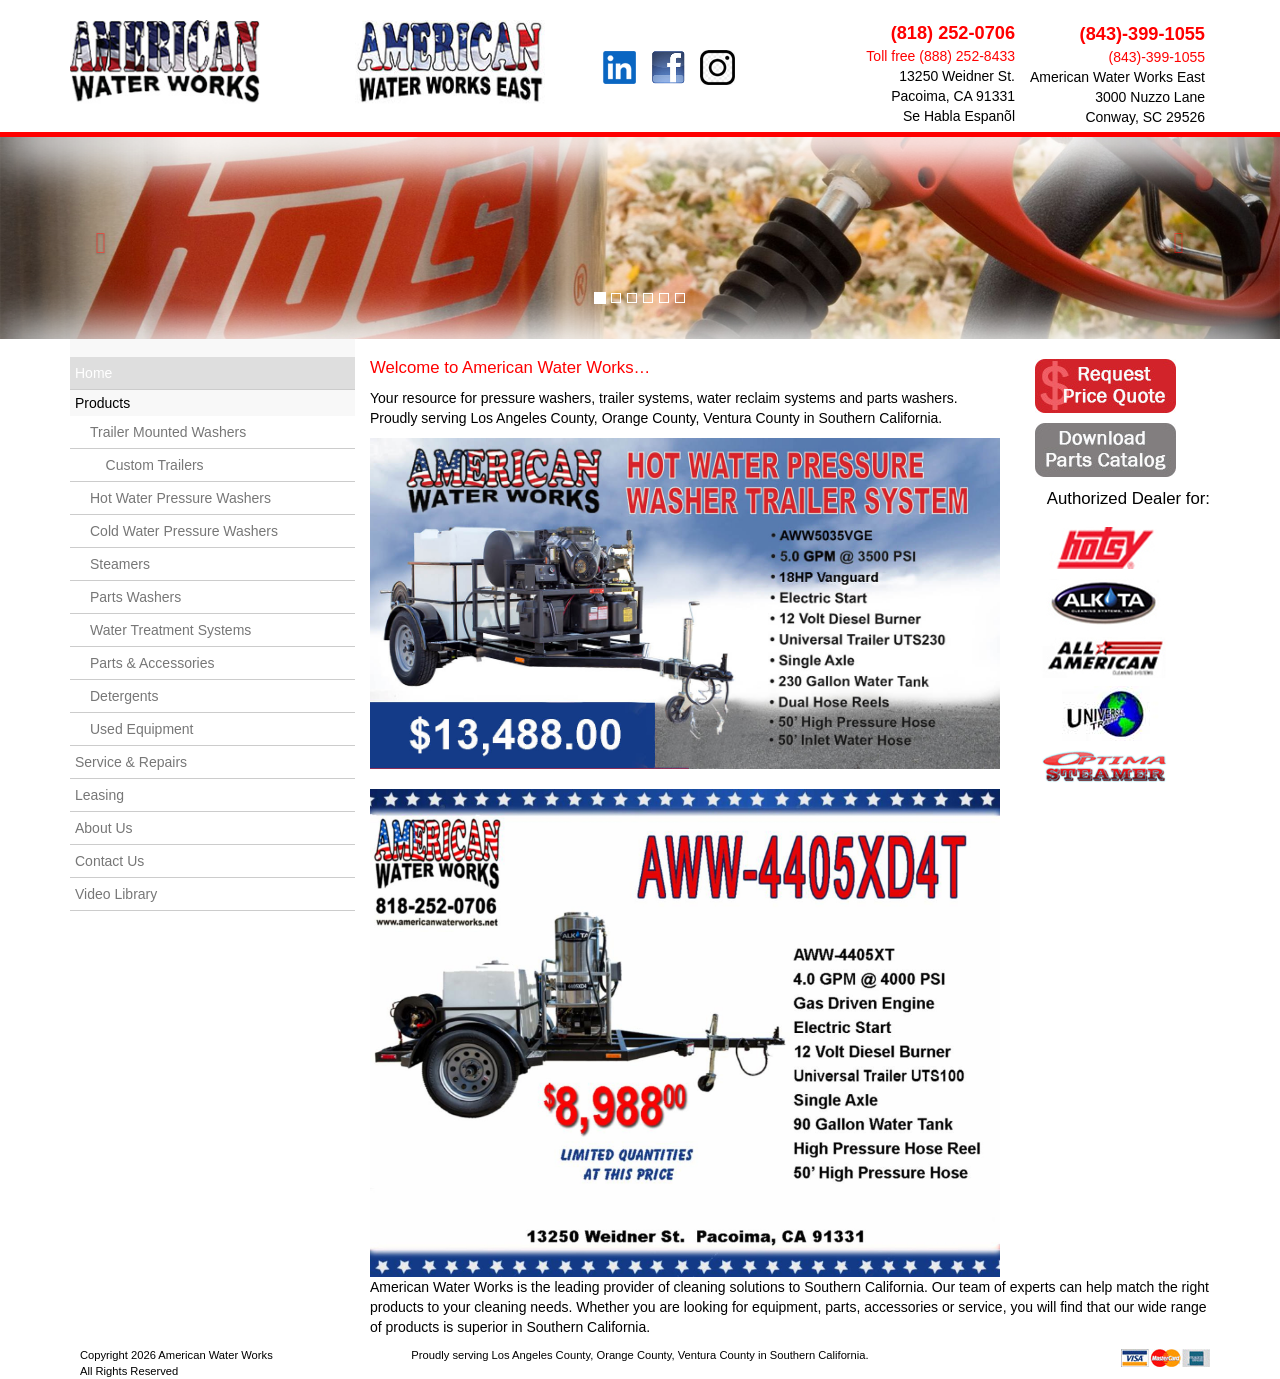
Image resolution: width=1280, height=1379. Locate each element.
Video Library (116, 894)
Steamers (120, 564)
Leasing (99, 795)
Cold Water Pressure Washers (184, 531)
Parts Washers (135, 597)
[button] (96, 238)
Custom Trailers (147, 465)
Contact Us (109, 861)
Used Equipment (142, 729)
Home (93, 373)
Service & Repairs (131, 762)
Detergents (124, 696)
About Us (104, 828)
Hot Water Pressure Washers (180, 498)
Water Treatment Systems (170, 630)
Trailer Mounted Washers (168, 432)
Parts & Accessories (152, 663)
